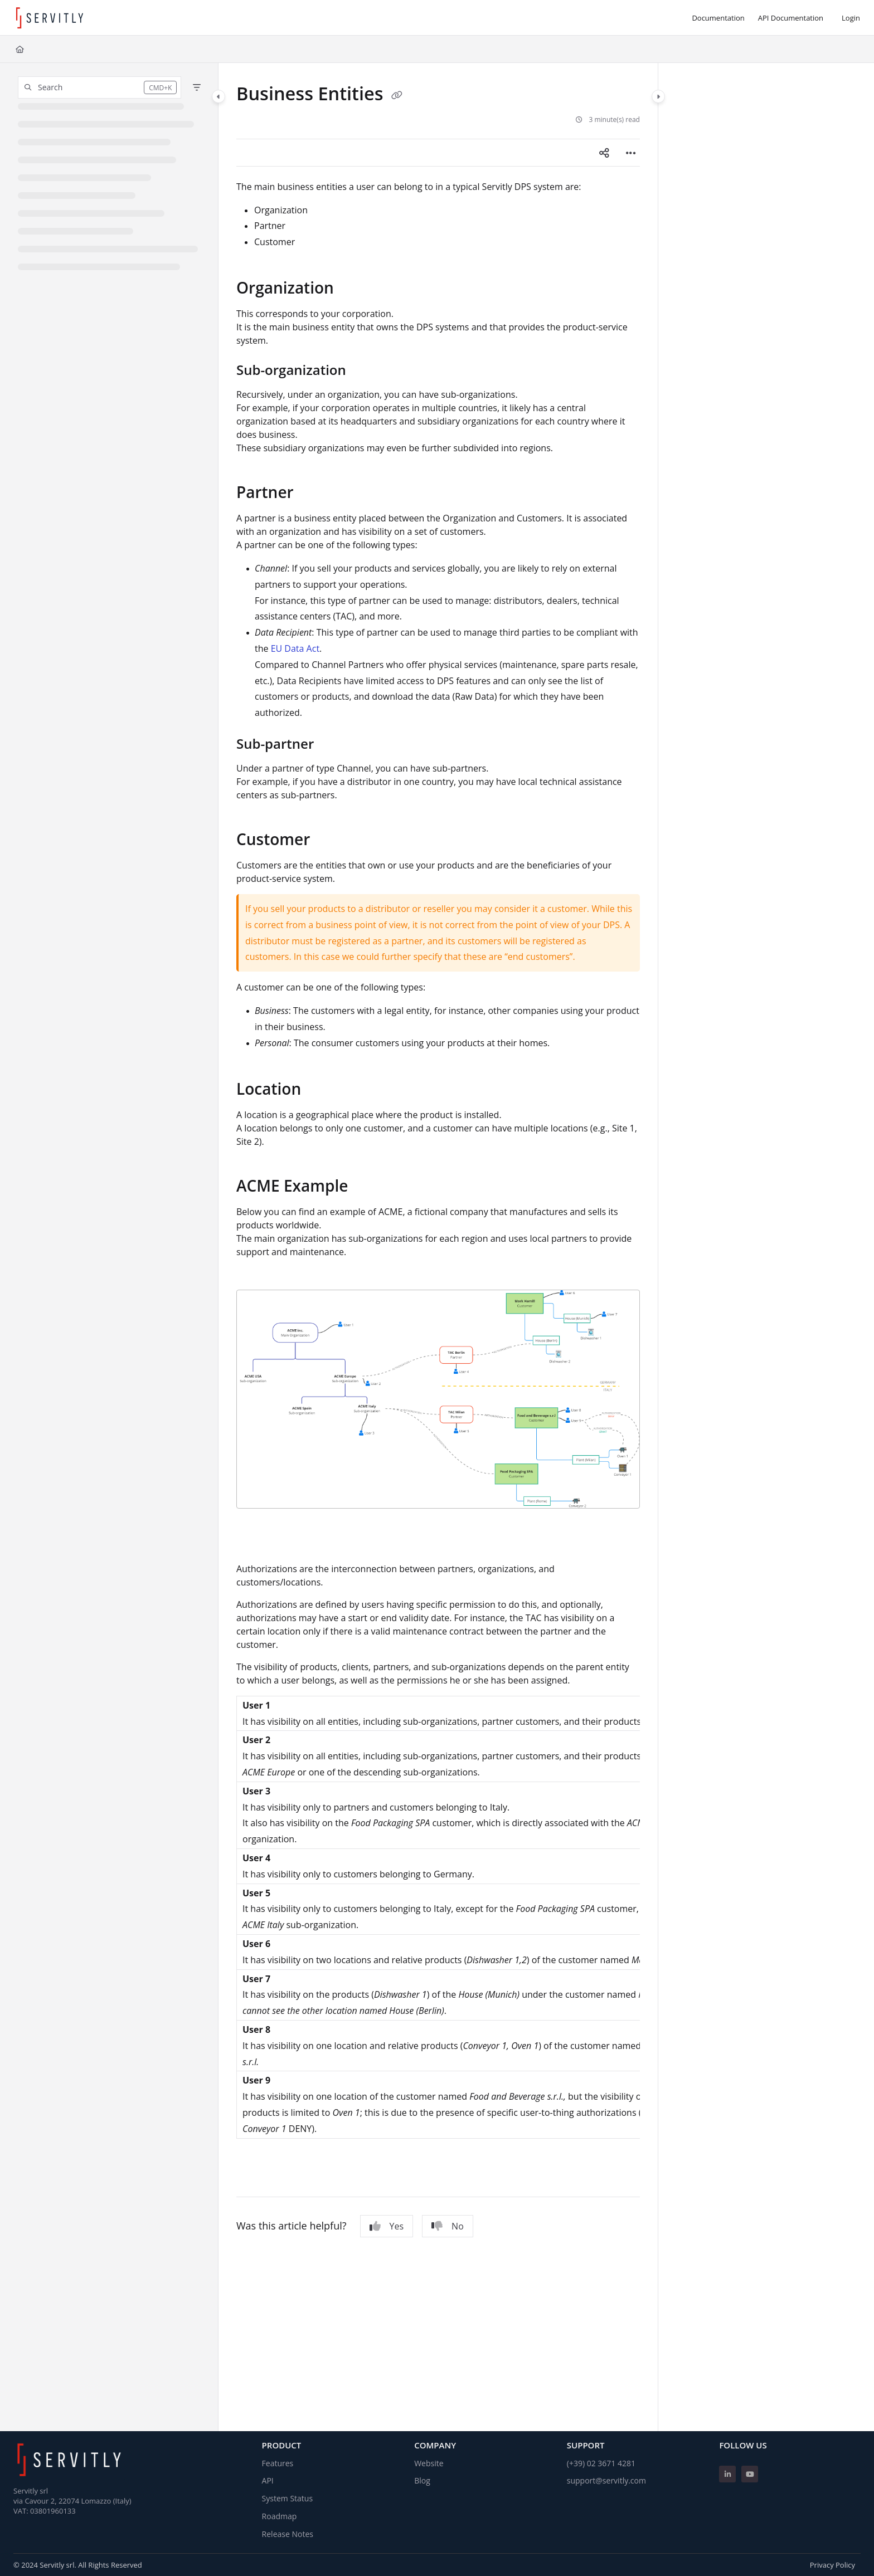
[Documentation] (718, 17)
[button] (99, 87)
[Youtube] (749, 2474)
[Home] (20, 49)
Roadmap (279, 2516)
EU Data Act (295, 648)
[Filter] (196, 87)
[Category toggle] (218, 96)
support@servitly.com (606, 2480)
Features (278, 2463)
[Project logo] (49, 17)
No (447, 2226)
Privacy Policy (832, 2565)
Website (428, 2463)
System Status (287, 2498)
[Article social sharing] (604, 153)
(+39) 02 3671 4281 (601, 2463)
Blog (422, 2480)
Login (851, 18)
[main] (438, 1247)
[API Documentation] (790, 17)
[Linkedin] (727, 2474)
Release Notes (287, 2534)
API (268, 2480)
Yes (387, 2226)
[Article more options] (631, 153)
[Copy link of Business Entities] (397, 95)
